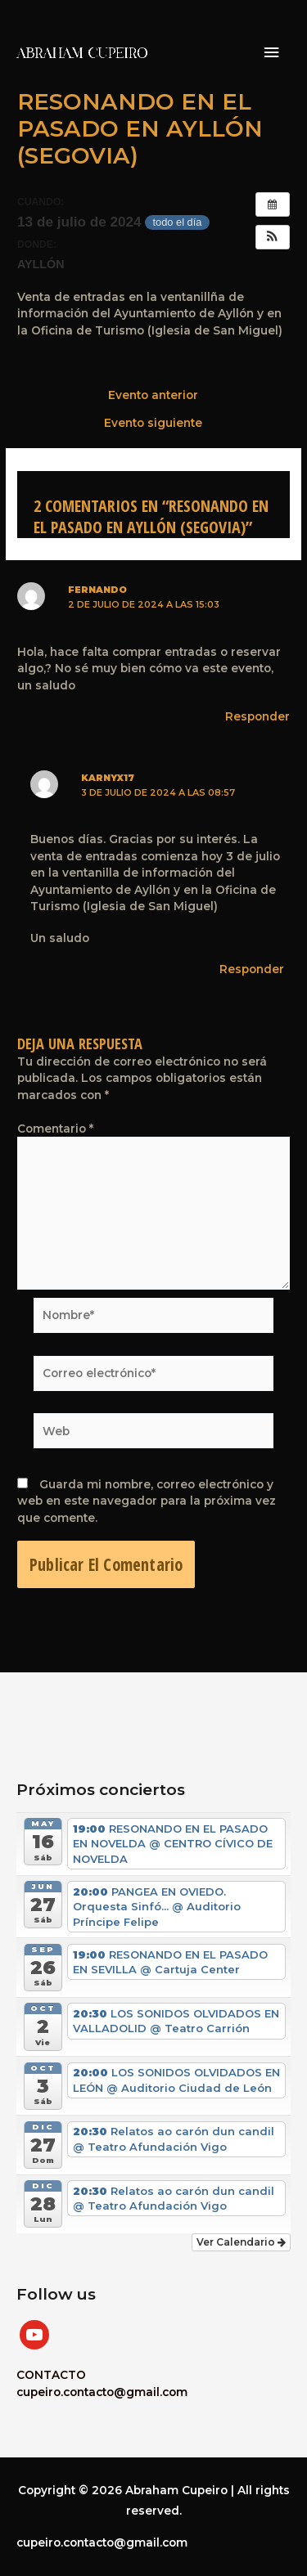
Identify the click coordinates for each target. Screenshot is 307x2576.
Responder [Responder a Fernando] (257, 716)
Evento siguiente (153, 423)
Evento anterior (153, 396)
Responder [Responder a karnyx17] (251, 969)
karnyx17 (107, 777)
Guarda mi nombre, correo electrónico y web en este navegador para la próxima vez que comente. (146, 1501)
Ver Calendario (241, 2242)
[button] (272, 237)
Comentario (55, 1128)
